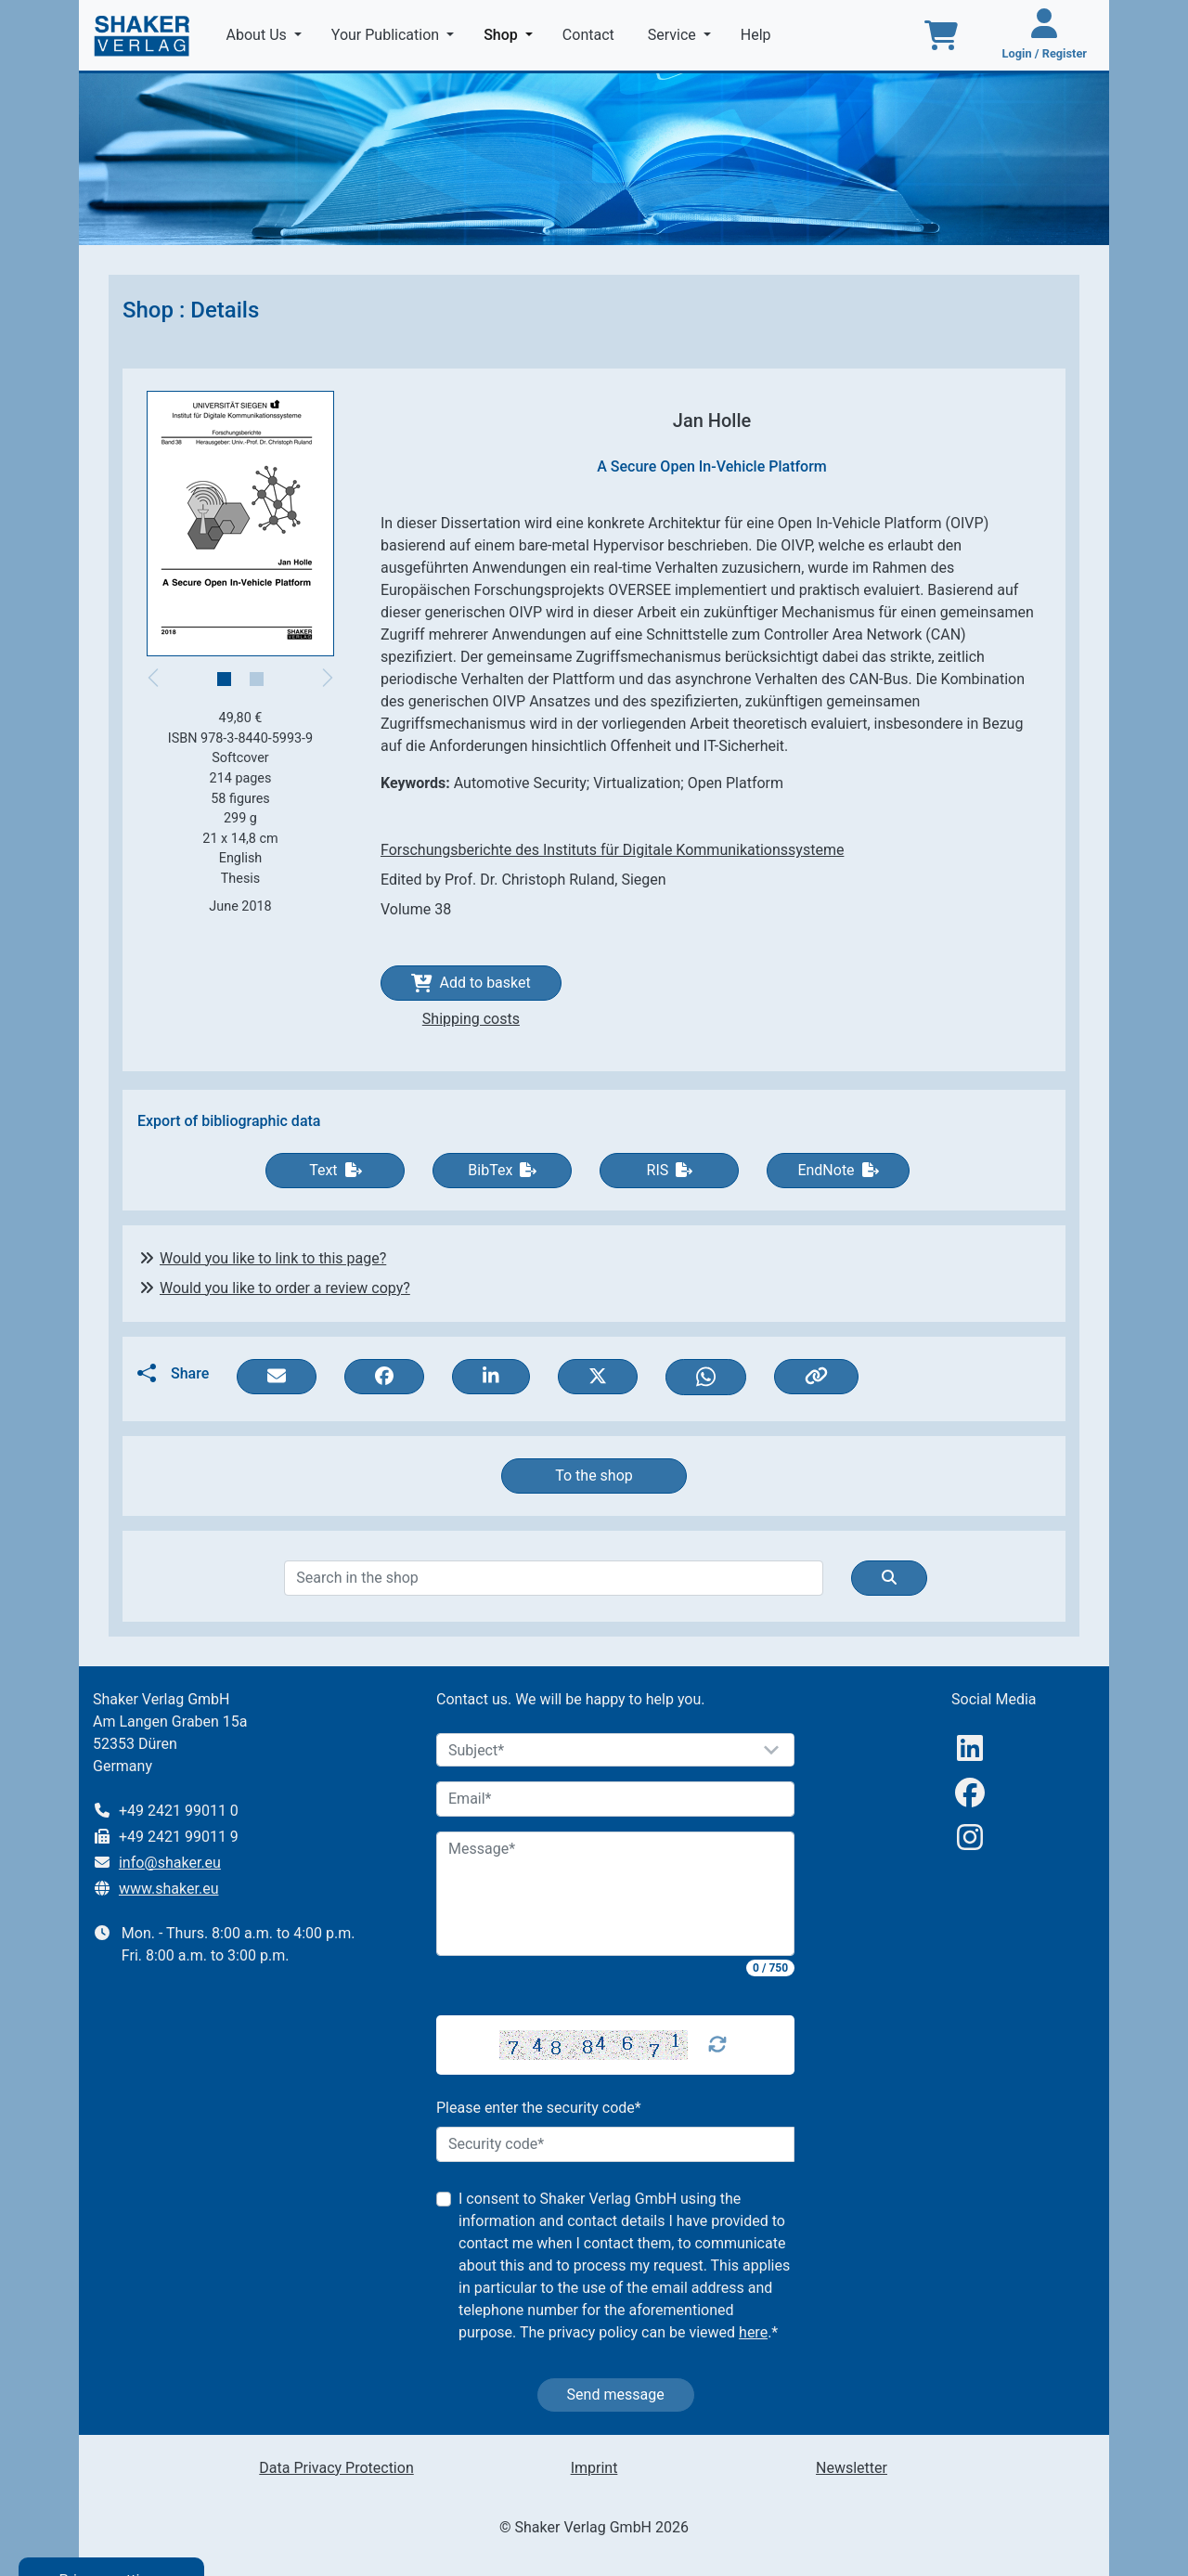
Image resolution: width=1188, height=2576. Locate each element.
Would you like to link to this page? (273, 1258)
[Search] (553, 1578)
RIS (670, 1170)
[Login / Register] (1044, 35)
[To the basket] (941, 35)
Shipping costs (471, 1019)
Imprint (594, 2468)
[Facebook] (969, 1793)
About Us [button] (258, 35)
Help (758, 35)
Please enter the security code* (538, 2107)
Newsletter (851, 2468)
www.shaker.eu (169, 1888)
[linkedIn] (969, 1748)
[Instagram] (969, 1837)
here (753, 2332)
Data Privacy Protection (336, 2468)
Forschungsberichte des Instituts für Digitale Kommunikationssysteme (612, 850)
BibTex (502, 1170)
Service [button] (674, 35)
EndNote (837, 1170)
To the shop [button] (594, 1475)
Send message (616, 2394)
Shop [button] (512, 33)
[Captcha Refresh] (717, 2045)
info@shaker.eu (170, 1862)
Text (335, 1170)
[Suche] (889, 1578)
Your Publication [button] (387, 35)
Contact (590, 35)
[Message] (615, 1894)
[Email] (615, 1799)
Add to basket (471, 983)
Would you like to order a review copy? (285, 1288)
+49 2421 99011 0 (179, 1810)
